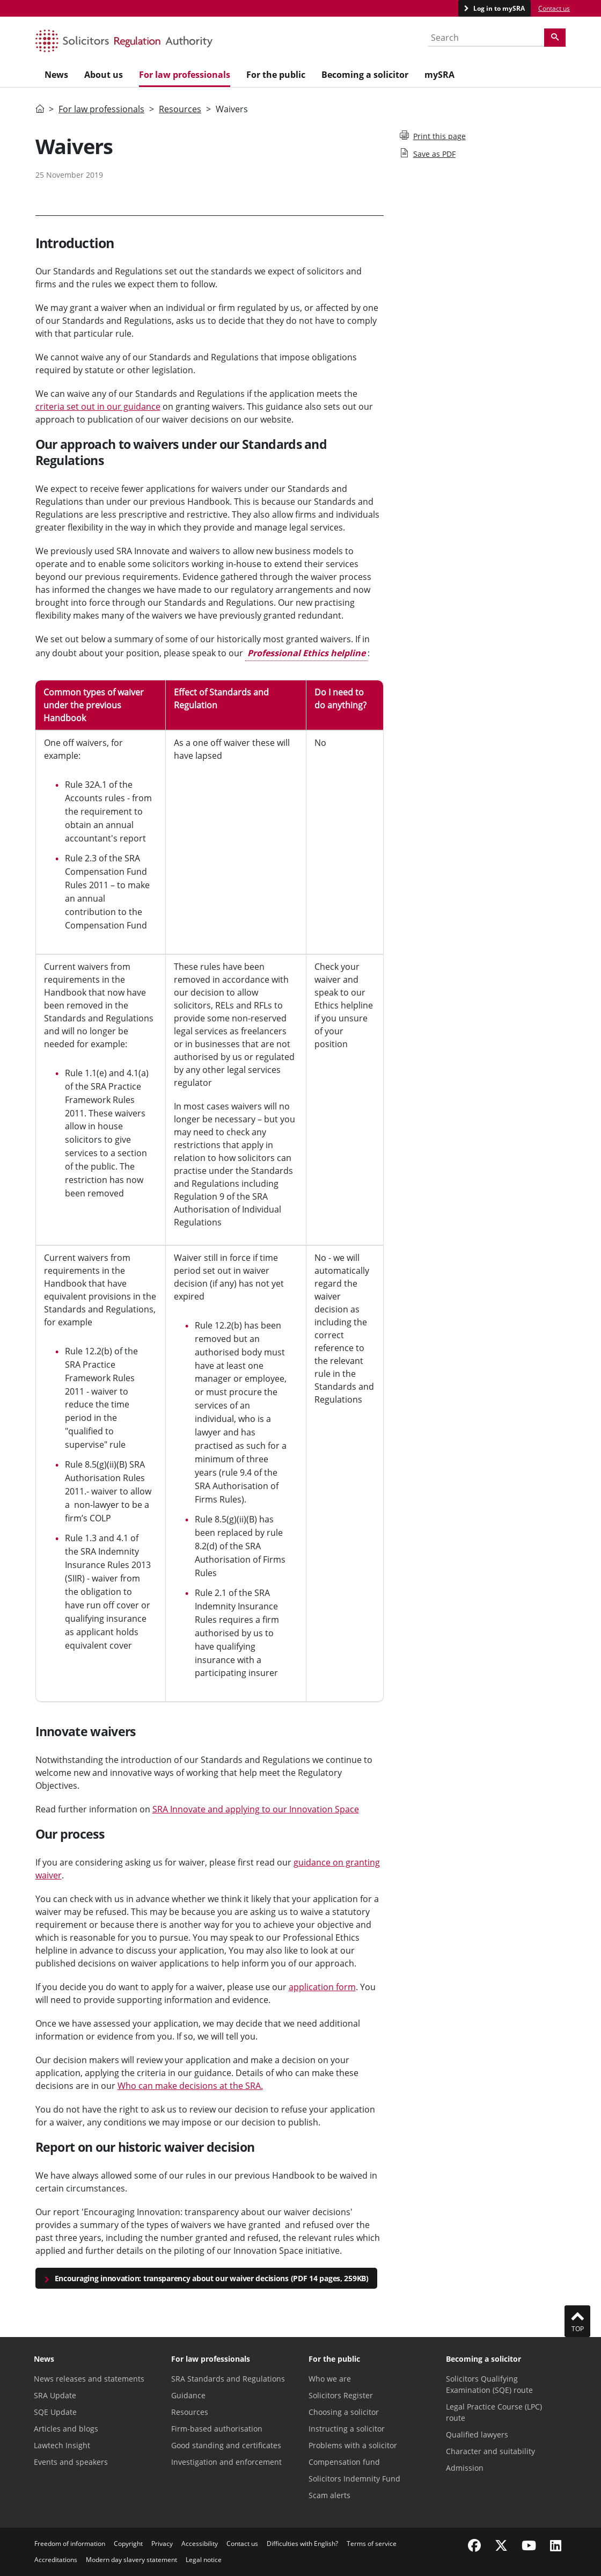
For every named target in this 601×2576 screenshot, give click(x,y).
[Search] (555, 37)
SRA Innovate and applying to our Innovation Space (255, 1809)
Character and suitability (490, 2451)
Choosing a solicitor (344, 2412)
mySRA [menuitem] (439, 75)
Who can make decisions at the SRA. (190, 2086)
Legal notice (204, 2559)
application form (322, 1987)
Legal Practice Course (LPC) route (494, 2412)
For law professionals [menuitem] (184, 75)
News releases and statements (89, 2379)
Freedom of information (69, 2543)
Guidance (188, 2395)
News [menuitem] (56, 75)
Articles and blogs (66, 2428)
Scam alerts (329, 2495)
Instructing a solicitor (347, 2428)
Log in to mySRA (498, 8)
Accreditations (55, 2559)
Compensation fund (344, 2462)
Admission (464, 2468)
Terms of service (372, 2543)
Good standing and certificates (226, 2445)
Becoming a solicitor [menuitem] (364, 75)
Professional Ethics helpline (306, 653)
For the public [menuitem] (275, 75)
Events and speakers (71, 2462)
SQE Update (55, 2412)
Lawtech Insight (62, 2445)
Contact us (554, 8)
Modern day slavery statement (131, 2559)
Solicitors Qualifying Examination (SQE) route (489, 2384)
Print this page (433, 135)
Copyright (128, 2543)
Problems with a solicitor (353, 2445)
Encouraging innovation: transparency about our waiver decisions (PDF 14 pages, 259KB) (212, 2278)
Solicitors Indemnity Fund (354, 2478)
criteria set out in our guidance (97, 406)
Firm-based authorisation (216, 2428)
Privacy (162, 2543)
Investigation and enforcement (226, 2462)
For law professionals (101, 109)
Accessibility (199, 2543)
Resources (180, 109)
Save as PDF (428, 153)
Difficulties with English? (302, 2543)
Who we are (330, 2379)
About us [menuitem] (103, 75)
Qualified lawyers (477, 2434)
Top (577, 2321)
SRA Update (55, 2395)
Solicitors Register (341, 2395)
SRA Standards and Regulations (228, 2379)
